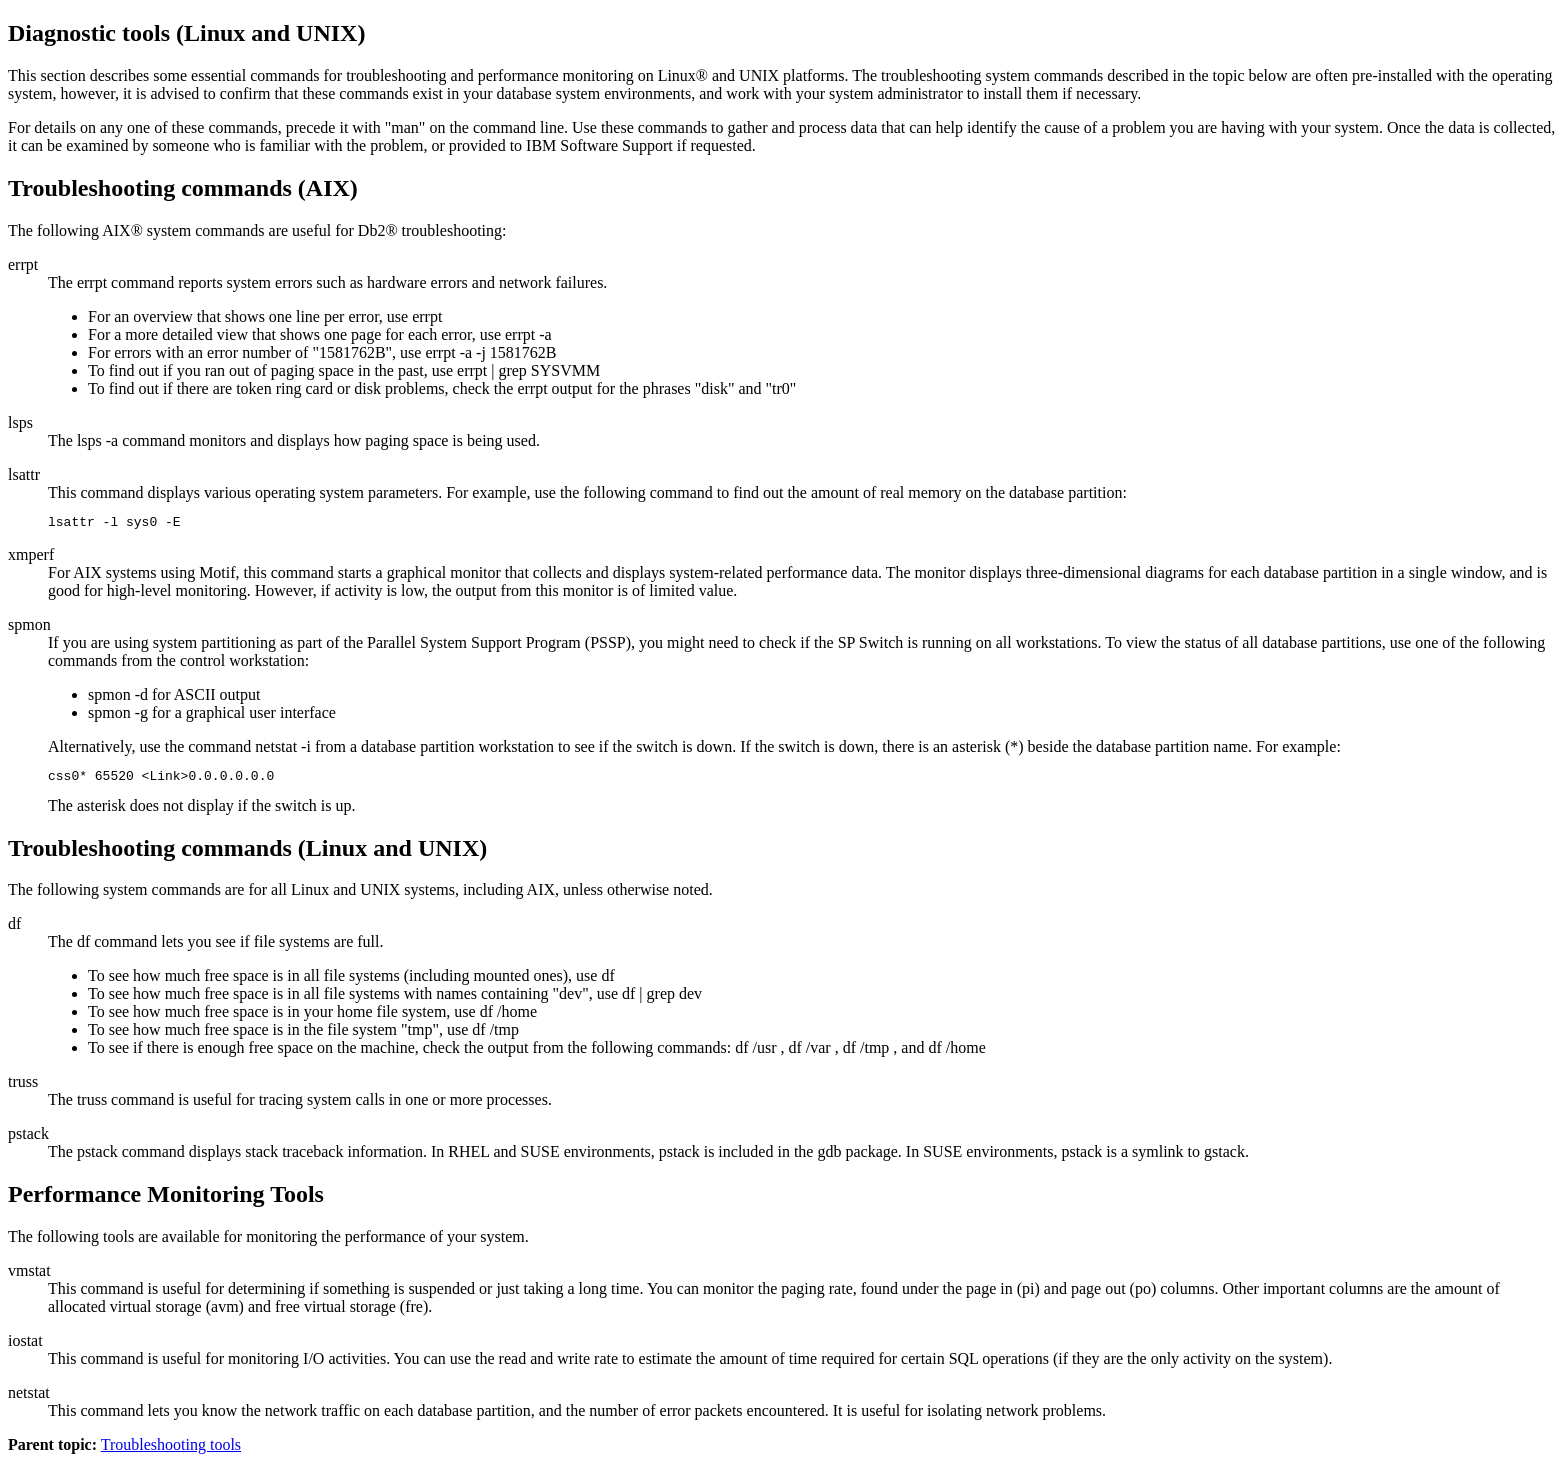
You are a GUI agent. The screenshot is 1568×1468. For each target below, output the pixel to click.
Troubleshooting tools (171, 1450)
